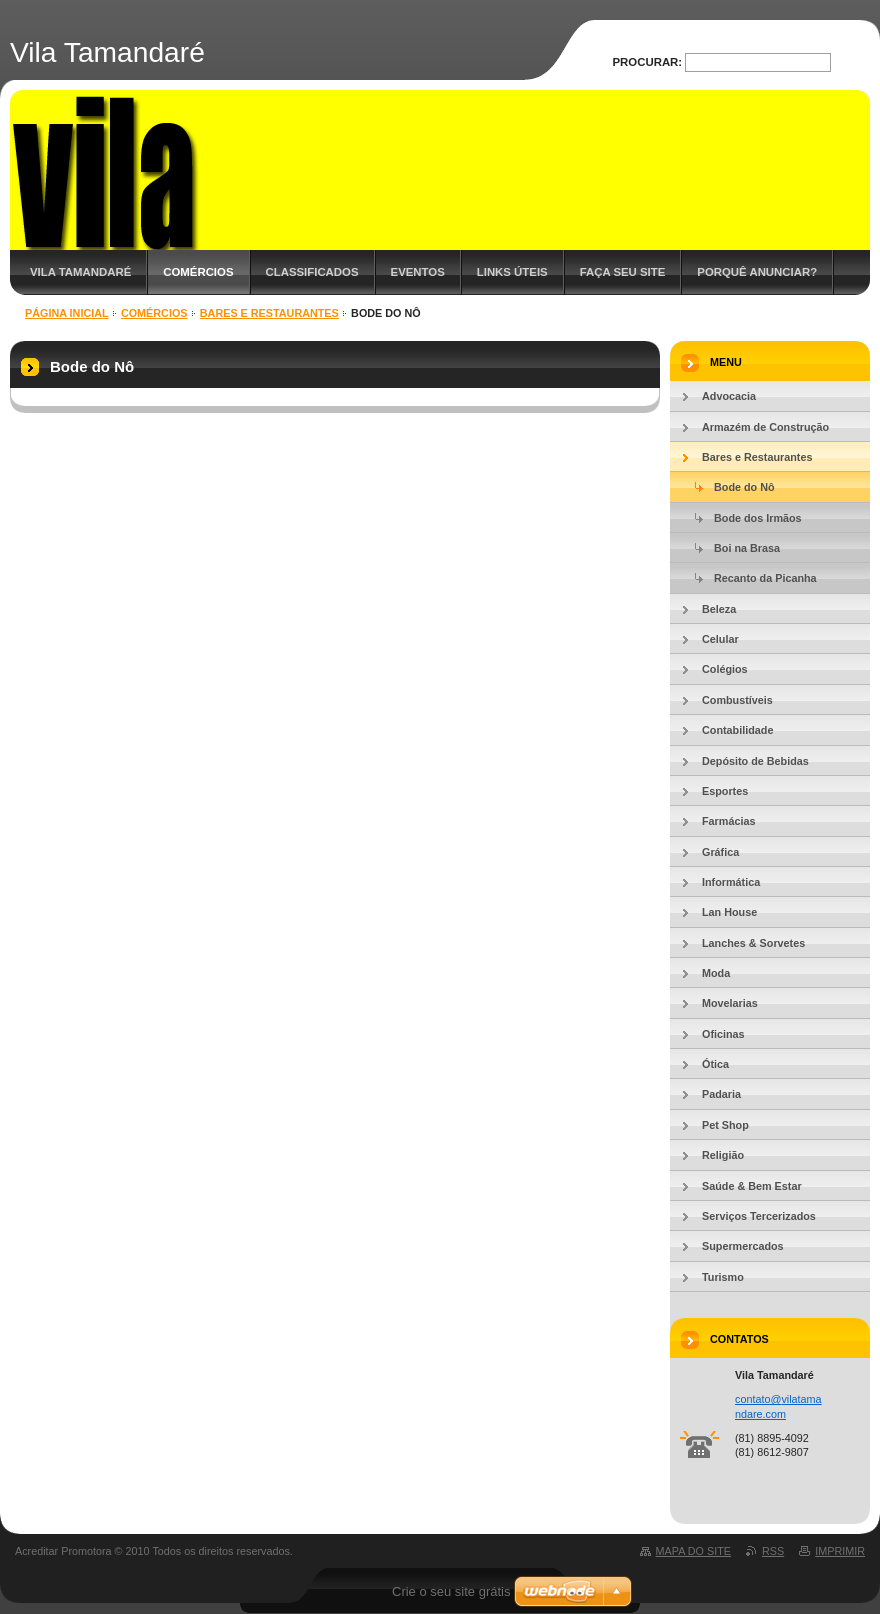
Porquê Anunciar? (757, 272)
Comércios (198, 272)
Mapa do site (693, 1551)
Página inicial (67, 313)
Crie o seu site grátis (451, 1591)
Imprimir (840, 1551)
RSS (773, 1551)
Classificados (312, 272)
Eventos (418, 272)
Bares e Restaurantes (269, 313)
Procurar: (648, 62)
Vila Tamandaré (80, 272)
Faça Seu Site (623, 272)
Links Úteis (512, 272)
